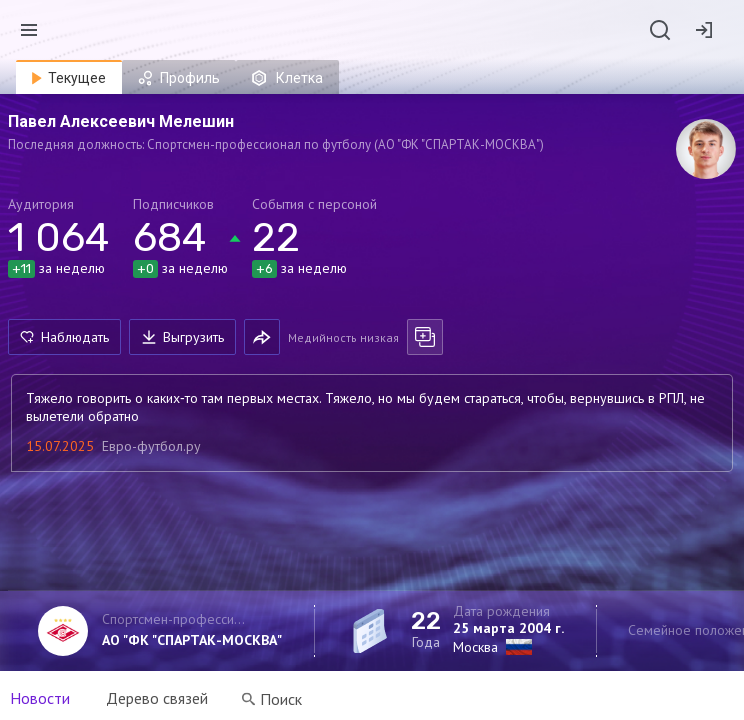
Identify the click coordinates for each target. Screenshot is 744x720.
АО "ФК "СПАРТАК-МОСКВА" (192, 640)
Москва (475, 647)
